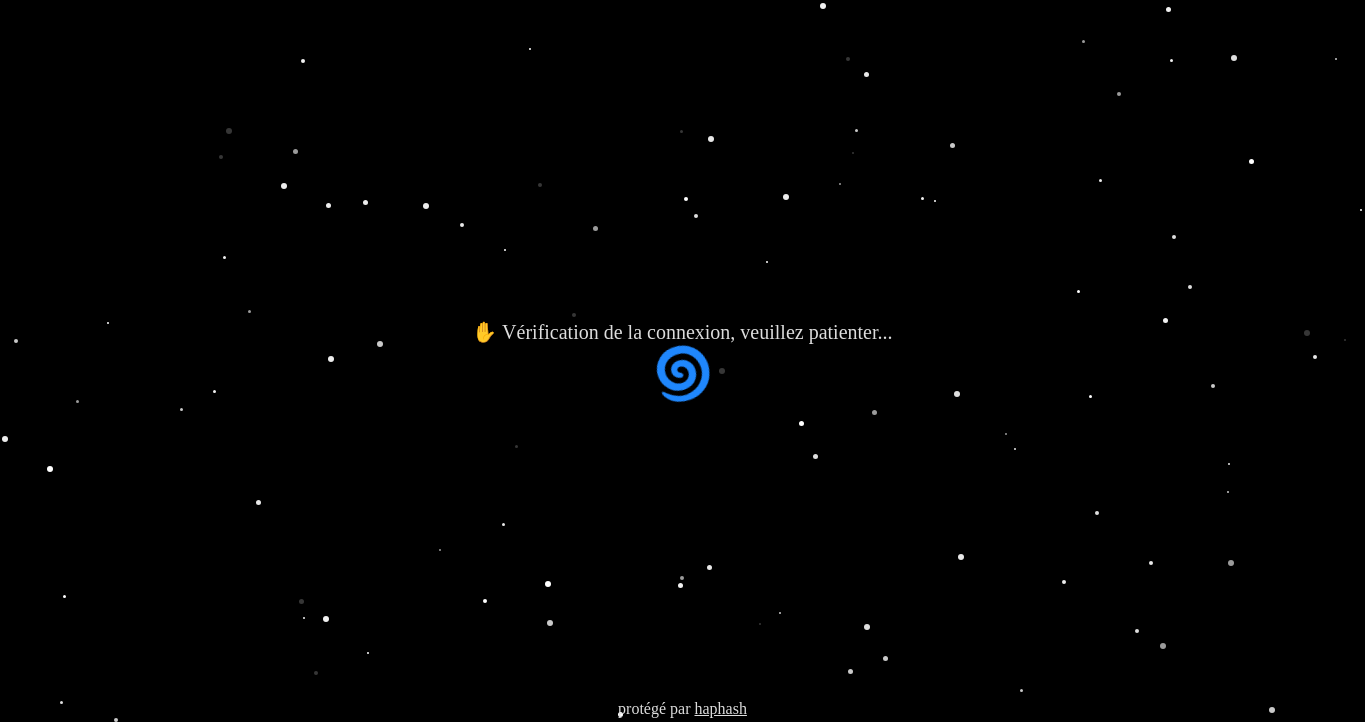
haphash (720, 708)
